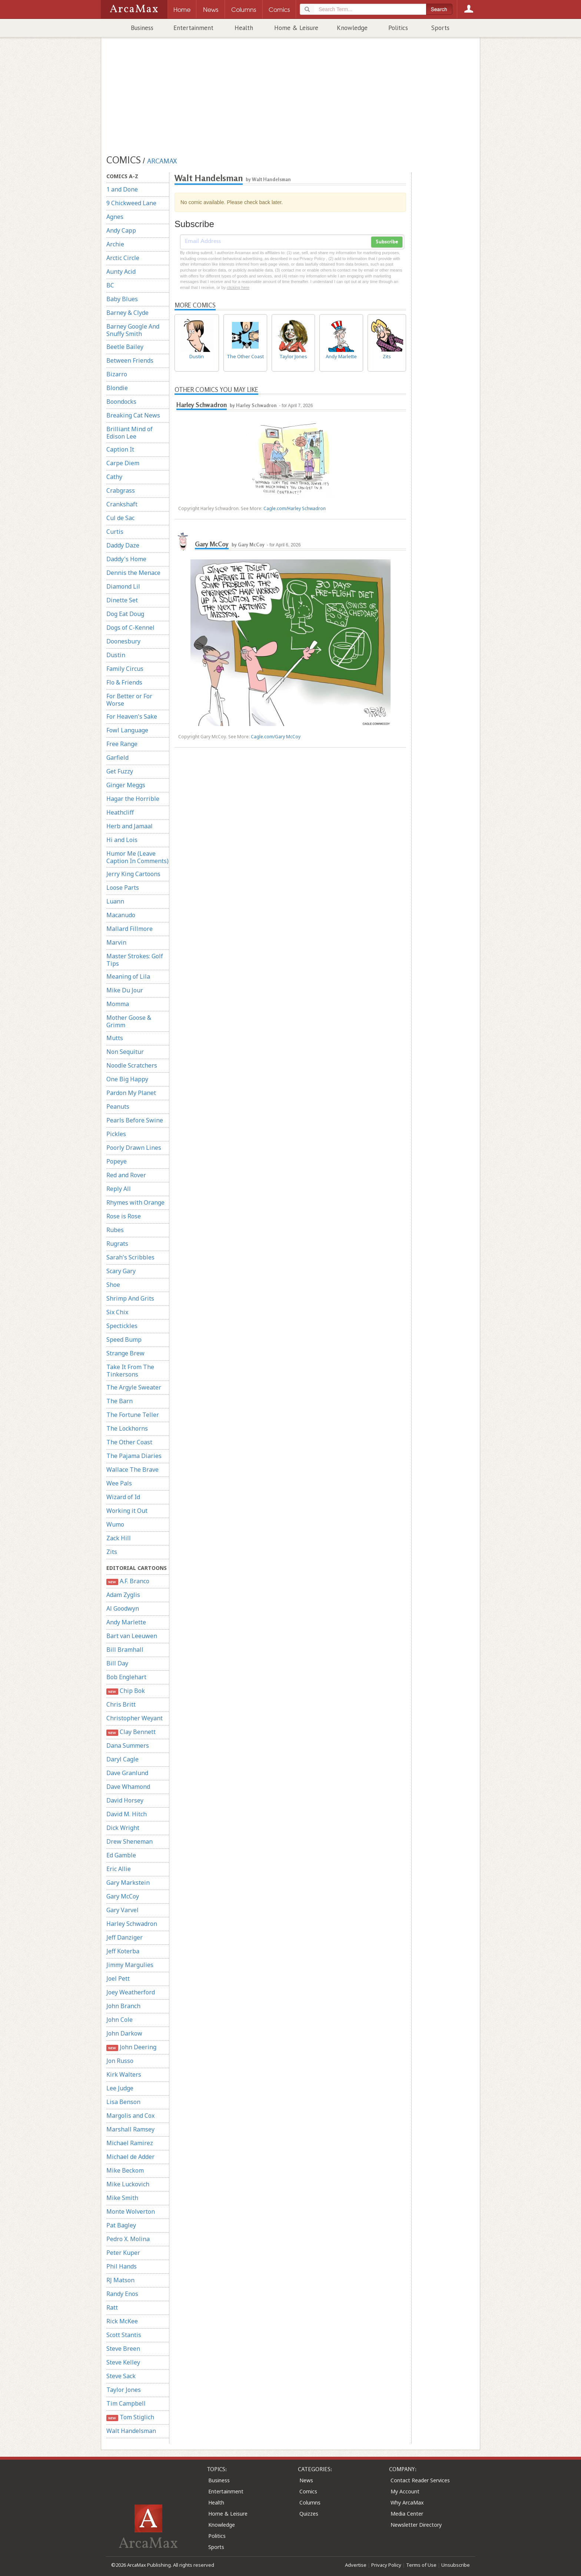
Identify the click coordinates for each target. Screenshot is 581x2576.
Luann (115, 901)
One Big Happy (127, 1079)
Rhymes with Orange (135, 1202)
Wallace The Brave (132, 1469)
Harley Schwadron (131, 1924)
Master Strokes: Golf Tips (134, 960)
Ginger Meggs (125, 785)
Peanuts (117, 1106)
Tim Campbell (126, 2403)
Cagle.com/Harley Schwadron (294, 508)
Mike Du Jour (124, 990)
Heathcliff (120, 812)
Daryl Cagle (122, 1759)
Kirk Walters (123, 2074)
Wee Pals (119, 1483)
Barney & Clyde (127, 313)
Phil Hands (121, 2266)
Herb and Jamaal (129, 826)
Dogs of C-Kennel (130, 627)
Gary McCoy (122, 1896)
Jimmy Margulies (129, 1965)
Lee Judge (119, 2088)
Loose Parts (122, 887)
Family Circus (124, 669)
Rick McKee (122, 2321)
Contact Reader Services (420, 2480)
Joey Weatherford (130, 1992)
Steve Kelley (123, 2362)
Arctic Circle (122, 258)
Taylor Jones (123, 2390)
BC (110, 285)
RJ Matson (120, 2280)
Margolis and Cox (130, 2115)
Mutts (114, 1038)
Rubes (115, 1230)
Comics (308, 2491)
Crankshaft (121, 504)
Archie (115, 244)
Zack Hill (118, 1538)
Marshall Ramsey (130, 2129)
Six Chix (117, 1312)
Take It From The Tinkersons (130, 1370)
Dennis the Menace (133, 573)
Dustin (115, 655)
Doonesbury (123, 641)
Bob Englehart (126, 1677)
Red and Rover (126, 1175)
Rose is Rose (123, 1216)
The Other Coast (129, 1442)
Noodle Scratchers (131, 1065)
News (306, 2480)
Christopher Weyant (134, 1718)
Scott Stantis (123, 2335)
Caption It (120, 449)
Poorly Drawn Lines (133, 1148)
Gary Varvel (122, 1910)
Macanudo (120, 915)
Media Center (407, 2513)
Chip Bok (125, 1691)
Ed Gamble (121, 1855)
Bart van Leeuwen (131, 1636)
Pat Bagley (121, 2225)
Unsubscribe (455, 2565)
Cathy (114, 477)
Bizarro (116, 374)
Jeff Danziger (124, 1937)
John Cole (119, 2020)
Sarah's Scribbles (130, 1257)
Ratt (112, 2307)
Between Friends (129, 360)
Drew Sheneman (129, 1841)
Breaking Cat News (133, 415)
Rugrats (117, 1243)
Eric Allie (118, 1869)
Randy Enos (122, 2294)
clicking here (238, 287)
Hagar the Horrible (132, 799)
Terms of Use (421, 2565)
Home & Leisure (296, 28)
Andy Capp (121, 230)
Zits (111, 1552)
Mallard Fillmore (129, 929)
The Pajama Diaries (134, 1456)
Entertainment (193, 28)
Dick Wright (122, 1828)
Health (244, 28)
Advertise (355, 2565)
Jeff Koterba (122, 1951)
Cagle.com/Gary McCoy (276, 736)
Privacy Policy (386, 2565)
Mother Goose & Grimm (128, 1021)
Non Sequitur (125, 1052)
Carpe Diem (122, 463)
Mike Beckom (125, 2170)
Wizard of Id (123, 1497)
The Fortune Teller (132, 1415)
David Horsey (124, 1800)
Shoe (113, 1285)
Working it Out (126, 1511)
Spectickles (121, 1326)
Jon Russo (119, 2061)
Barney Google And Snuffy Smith (132, 330)
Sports (440, 28)
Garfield (117, 757)
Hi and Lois (121, 840)
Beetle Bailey (124, 347)
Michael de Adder (130, 2157)
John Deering (131, 2047)
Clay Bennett (131, 1732)
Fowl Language (127, 730)
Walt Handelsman (131, 2431)
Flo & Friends (124, 682)
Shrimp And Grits (130, 1298)
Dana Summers (127, 1745)
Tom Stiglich (130, 2417)
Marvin (116, 942)
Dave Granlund (127, 1773)
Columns (310, 2502)
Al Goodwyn (122, 1608)
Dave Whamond (128, 1787)
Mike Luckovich (127, 2184)
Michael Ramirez (129, 2143)
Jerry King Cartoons (133, 874)
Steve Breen (123, 2348)
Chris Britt (121, 1704)
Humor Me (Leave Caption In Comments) (137, 857)
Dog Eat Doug (125, 614)
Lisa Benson (123, 2102)
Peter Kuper (123, 2253)
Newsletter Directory (416, 2524)
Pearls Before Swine (134, 1120)
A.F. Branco (127, 1581)
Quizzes (308, 2513)
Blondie (117, 388)
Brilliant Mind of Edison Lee (129, 432)
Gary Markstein (128, 1882)
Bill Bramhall (124, 1649)
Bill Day (117, 1663)
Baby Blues (122, 299)
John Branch (123, 2006)
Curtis (114, 531)
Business (142, 28)
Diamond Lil (123, 586)
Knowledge (352, 28)
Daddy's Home (126, 559)
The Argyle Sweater (133, 1387)
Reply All (118, 1189)
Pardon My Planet (131, 1093)
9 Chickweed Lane (131, 203)
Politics (398, 28)
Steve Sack (121, 2376)
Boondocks (121, 401)
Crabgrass (120, 490)
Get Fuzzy (119, 771)
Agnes (114, 217)
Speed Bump (124, 1339)
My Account (405, 2491)
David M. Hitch (126, 1814)
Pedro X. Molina (128, 2239)
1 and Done (122, 189)
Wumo (115, 1524)
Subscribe (387, 241)
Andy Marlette (126, 1622)
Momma (117, 1004)
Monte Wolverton (130, 2211)
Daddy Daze (122, 545)
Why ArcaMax (407, 2502)
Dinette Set (122, 600)
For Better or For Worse (129, 700)
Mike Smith (122, 2198)
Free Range (121, 744)
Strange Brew (125, 1353)
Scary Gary (121, 1271)
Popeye (116, 1161)
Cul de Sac (120, 518)
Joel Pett (118, 1978)
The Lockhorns (127, 1428)
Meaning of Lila (128, 976)
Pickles (116, 1134)
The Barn (119, 1401)
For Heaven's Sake (131, 716)
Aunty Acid (121, 271)
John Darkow (124, 2033)
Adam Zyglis (123, 1595)
